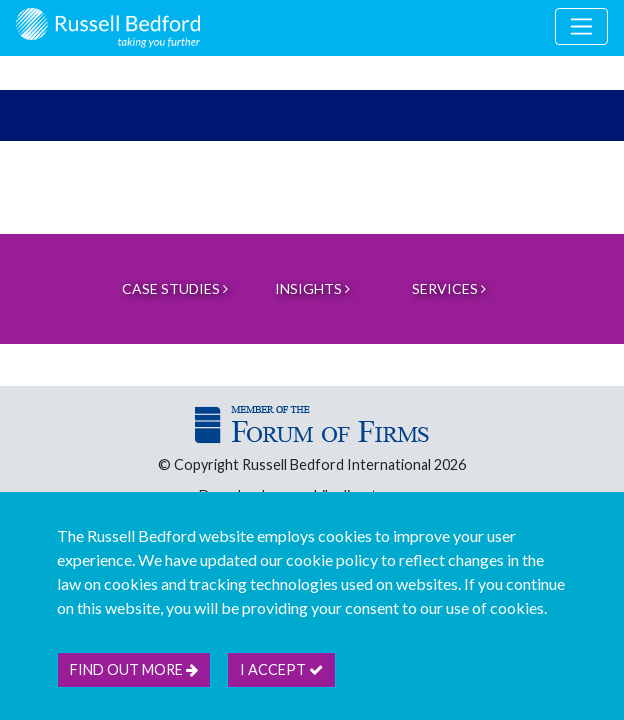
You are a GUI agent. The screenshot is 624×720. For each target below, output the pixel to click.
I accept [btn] (281, 669)
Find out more (134, 669)
